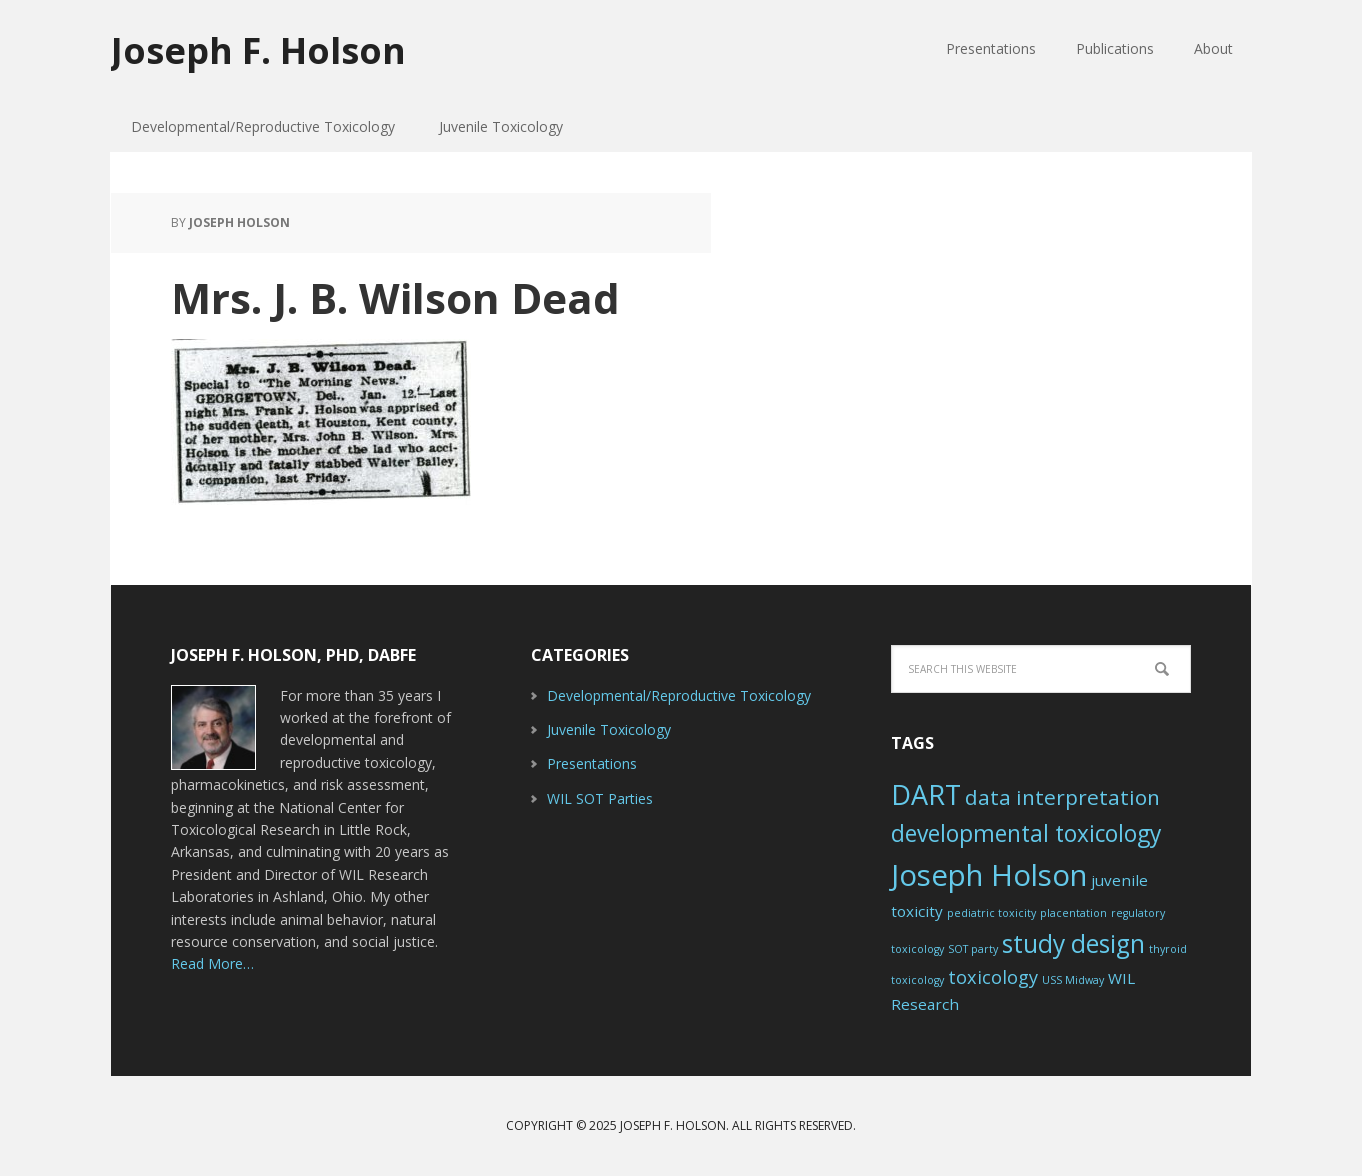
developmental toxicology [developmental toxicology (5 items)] (1026, 833)
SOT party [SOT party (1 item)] (973, 949)
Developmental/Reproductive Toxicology (679, 695)
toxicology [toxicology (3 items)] (993, 977)
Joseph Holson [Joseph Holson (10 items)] (989, 875)
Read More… (212, 963)
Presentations (592, 763)
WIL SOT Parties (600, 798)
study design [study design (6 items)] (1073, 943)
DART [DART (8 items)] (926, 794)
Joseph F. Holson (258, 49)
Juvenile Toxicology (609, 729)
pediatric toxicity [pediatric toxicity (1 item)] (991, 913)
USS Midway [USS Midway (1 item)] (1073, 980)
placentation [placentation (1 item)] (1073, 913)
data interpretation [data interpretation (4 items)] (1062, 797)
